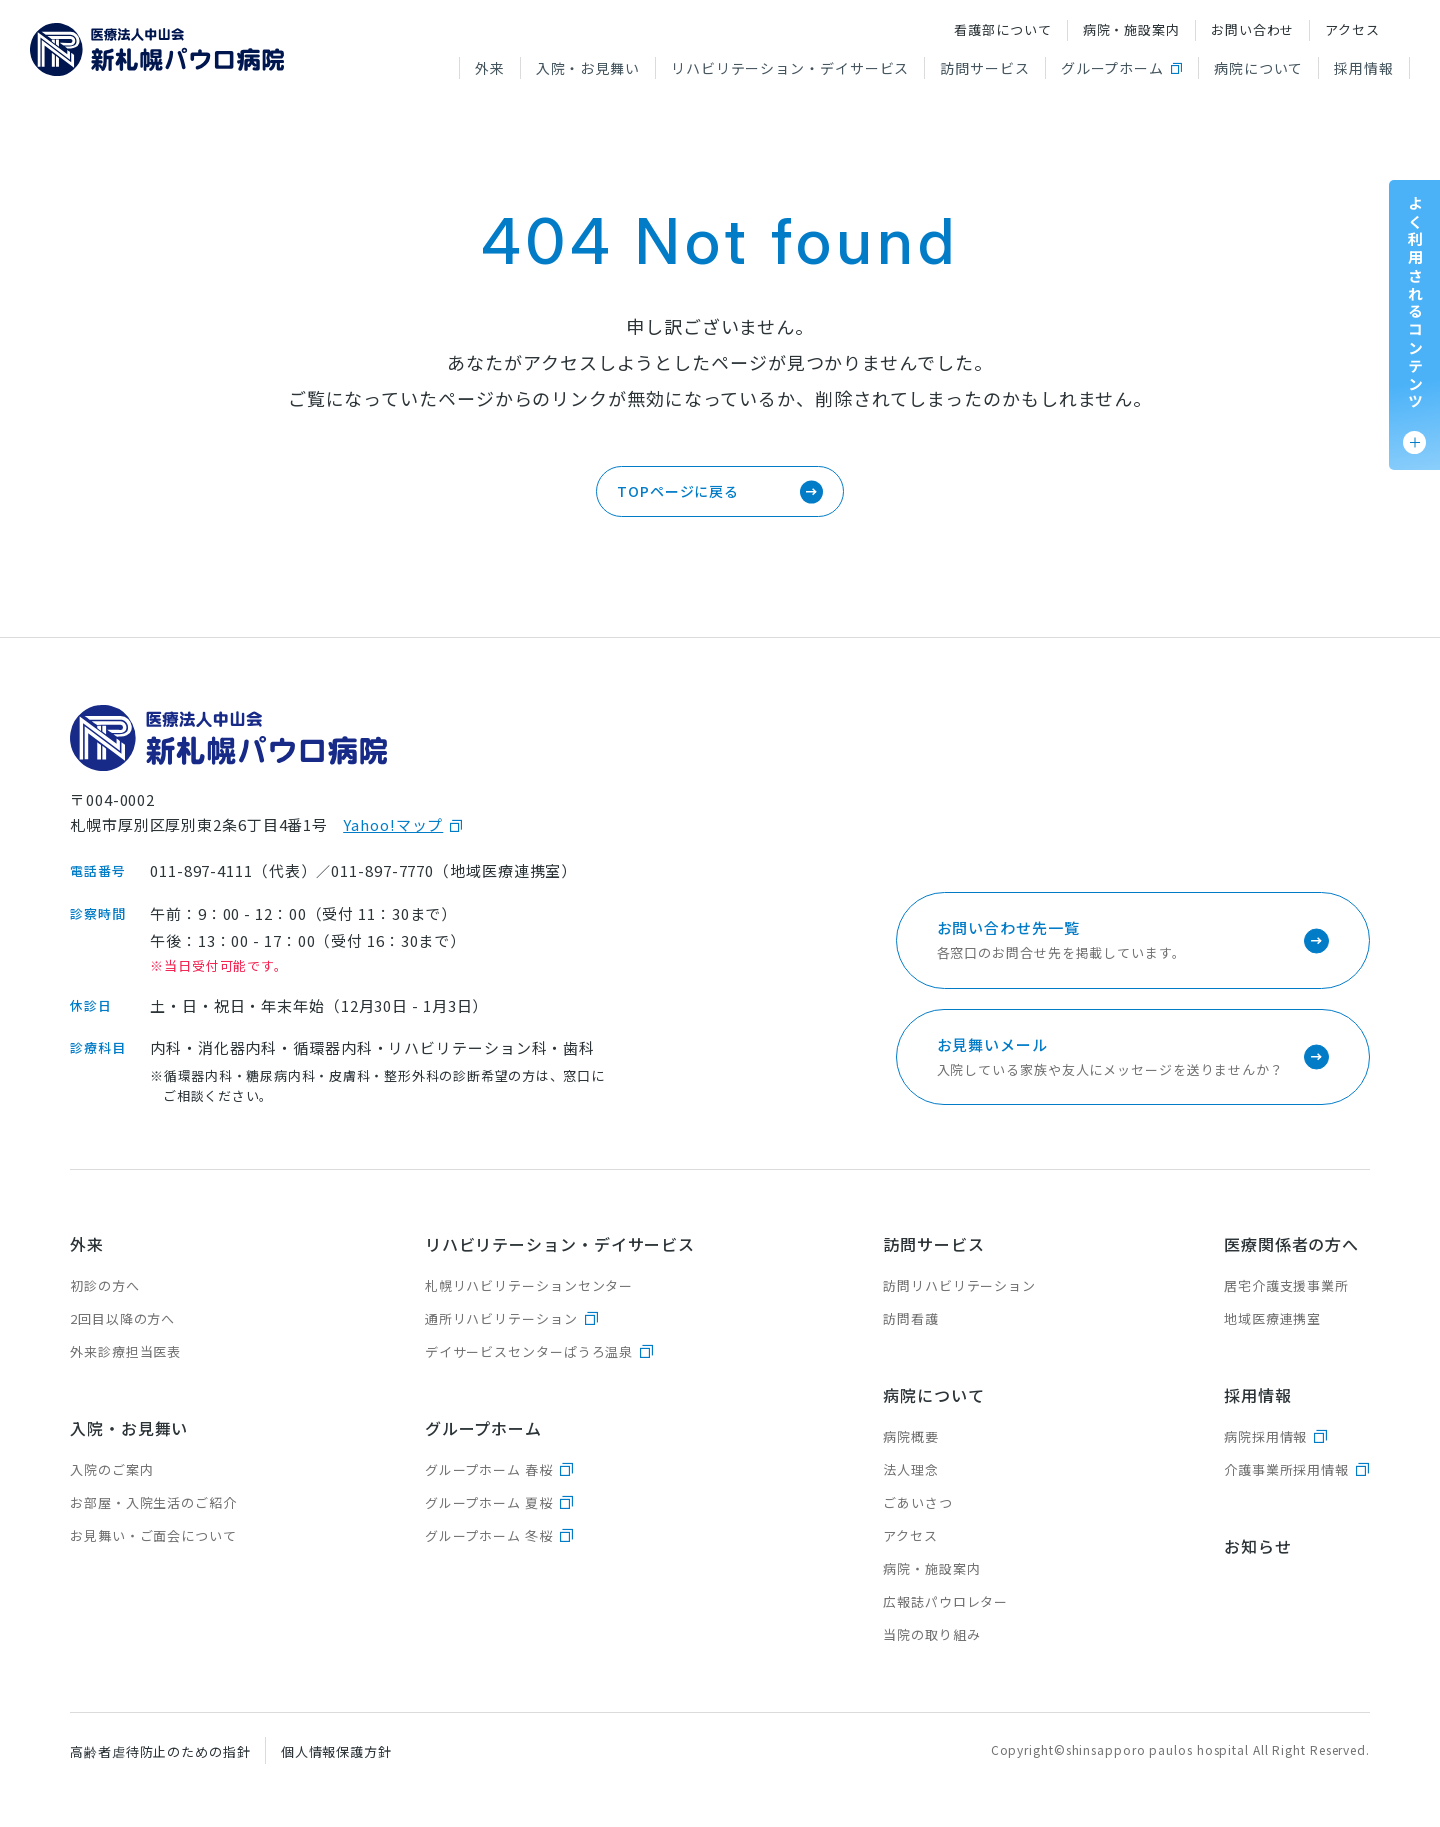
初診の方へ (105, 1285)
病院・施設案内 (1131, 29)
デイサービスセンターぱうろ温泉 (529, 1351)
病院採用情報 (1265, 1436)
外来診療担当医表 (125, 1351)
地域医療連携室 (1272, 1318)
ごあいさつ (918, 1502)
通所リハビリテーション (501, 1318)
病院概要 (911, 1436)
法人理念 (911, 1469)
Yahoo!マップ (393, 824)
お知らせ (1258, 1546)
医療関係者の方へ (1291, 1244)
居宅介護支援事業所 (1286, 1285)
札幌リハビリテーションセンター (529, 1285)
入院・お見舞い (588, 68)
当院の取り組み (931, 1634)
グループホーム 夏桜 (489, 1502)
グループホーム (1112, 68)
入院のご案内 (111, 1469)
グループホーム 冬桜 (489, 1535)
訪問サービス (984, 68)
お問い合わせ (1252, 29)
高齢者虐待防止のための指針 (160, 1751)
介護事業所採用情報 (1286, 1469)
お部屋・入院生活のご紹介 (153, 1502)
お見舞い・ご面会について (153, 1535)
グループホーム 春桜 (489, 1469)
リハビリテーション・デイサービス (790, 68)
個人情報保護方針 (336, 1751)
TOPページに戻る (678, 491)
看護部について (1002, 29)
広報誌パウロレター (945, 1601)
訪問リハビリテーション (959, 1285)
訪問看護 (911, 1318)
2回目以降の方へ (122, 1318)
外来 (490, 68)
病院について (1258, 68)
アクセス (1352, 29)
